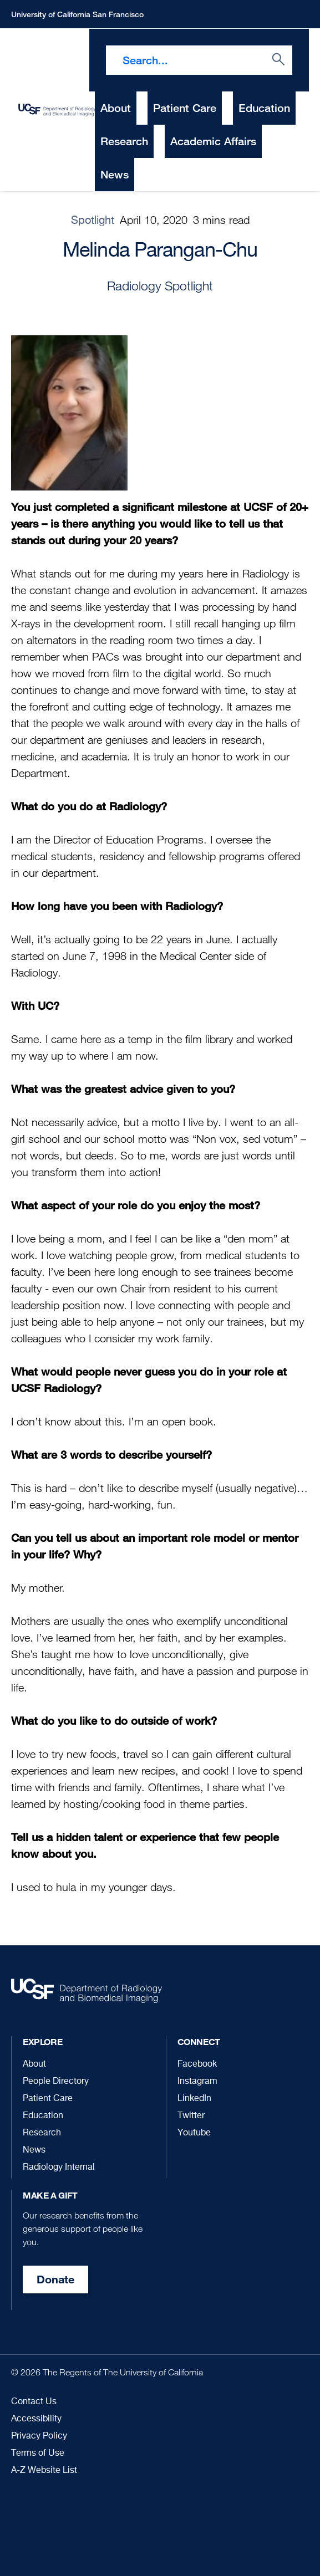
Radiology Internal (59, 2167)
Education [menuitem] (264, 107)
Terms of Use (37, 2453)
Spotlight (92, 221)
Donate (55, 2279)
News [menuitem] (114, 174)
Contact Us (34, 2402)
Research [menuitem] (124, 141)
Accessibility (36, 2419)
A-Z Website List (44, 2470)
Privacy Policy (39, 2436)
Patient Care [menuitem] (184, 107)
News (34, 2150)
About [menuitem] (115, 107)
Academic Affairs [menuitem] (213, 141)
